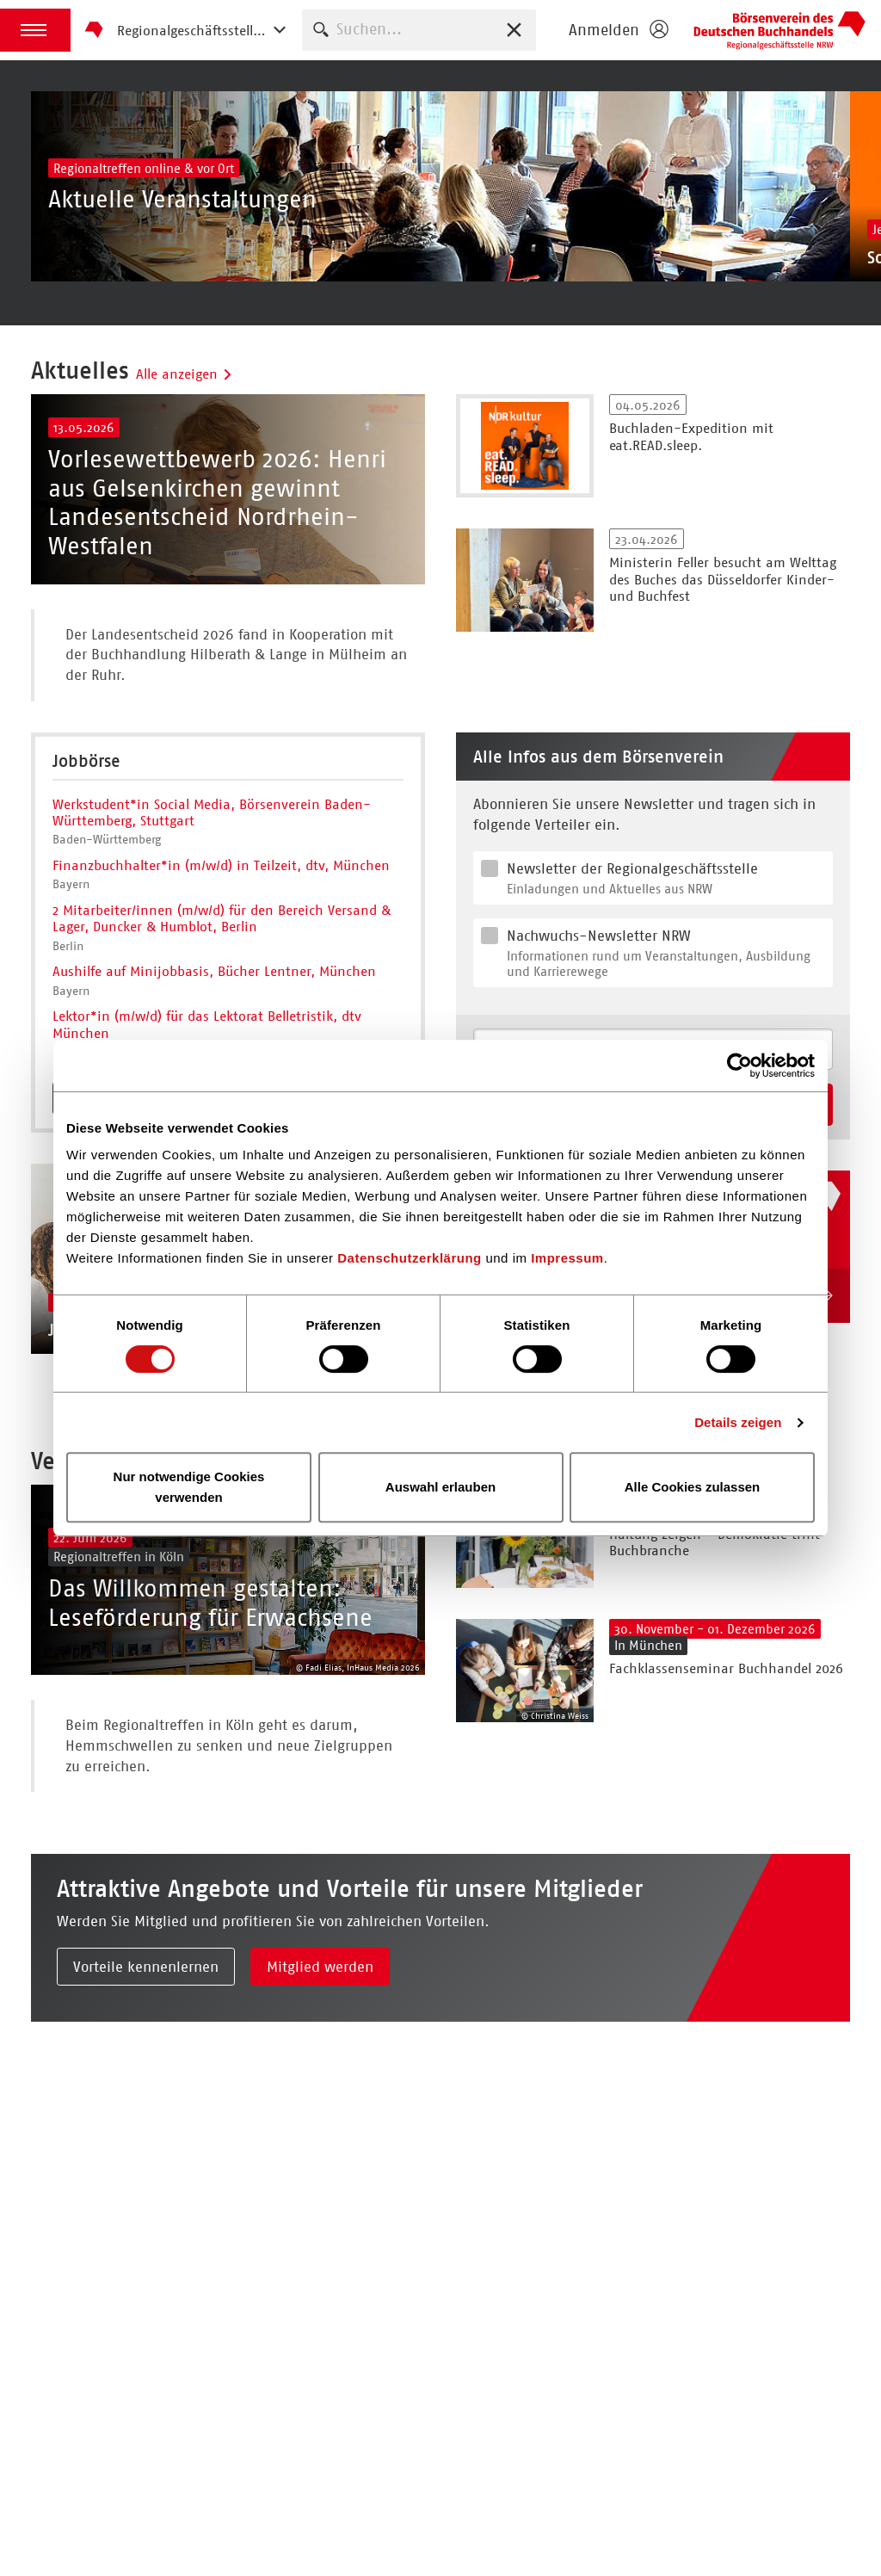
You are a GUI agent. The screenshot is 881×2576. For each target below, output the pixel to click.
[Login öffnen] (617, 30)
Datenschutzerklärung (409, 1258)
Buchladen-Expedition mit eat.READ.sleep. (691, 487)
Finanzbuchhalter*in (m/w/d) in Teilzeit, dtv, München (221, 967)
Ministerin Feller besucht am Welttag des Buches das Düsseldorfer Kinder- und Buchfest (722, 629)
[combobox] (419, 30)
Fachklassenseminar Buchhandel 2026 (726, 1821)
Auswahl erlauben (440, 1487)
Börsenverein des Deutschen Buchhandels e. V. (779, 30)
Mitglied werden (320, 2169)
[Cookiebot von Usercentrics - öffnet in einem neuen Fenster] (739, 1065)
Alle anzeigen (184, 425)
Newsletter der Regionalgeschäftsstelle (666, 979)
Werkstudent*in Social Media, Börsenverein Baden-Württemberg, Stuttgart (211, 914)
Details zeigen (737, 1422)
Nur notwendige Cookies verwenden (189, 1486)
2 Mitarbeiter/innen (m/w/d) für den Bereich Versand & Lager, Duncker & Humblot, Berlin (221, 1020)
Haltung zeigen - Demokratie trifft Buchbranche (714, 1694)
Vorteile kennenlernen (146, 2169)
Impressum (567, 1258)
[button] (35, 30)
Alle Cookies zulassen (693, 1487)
